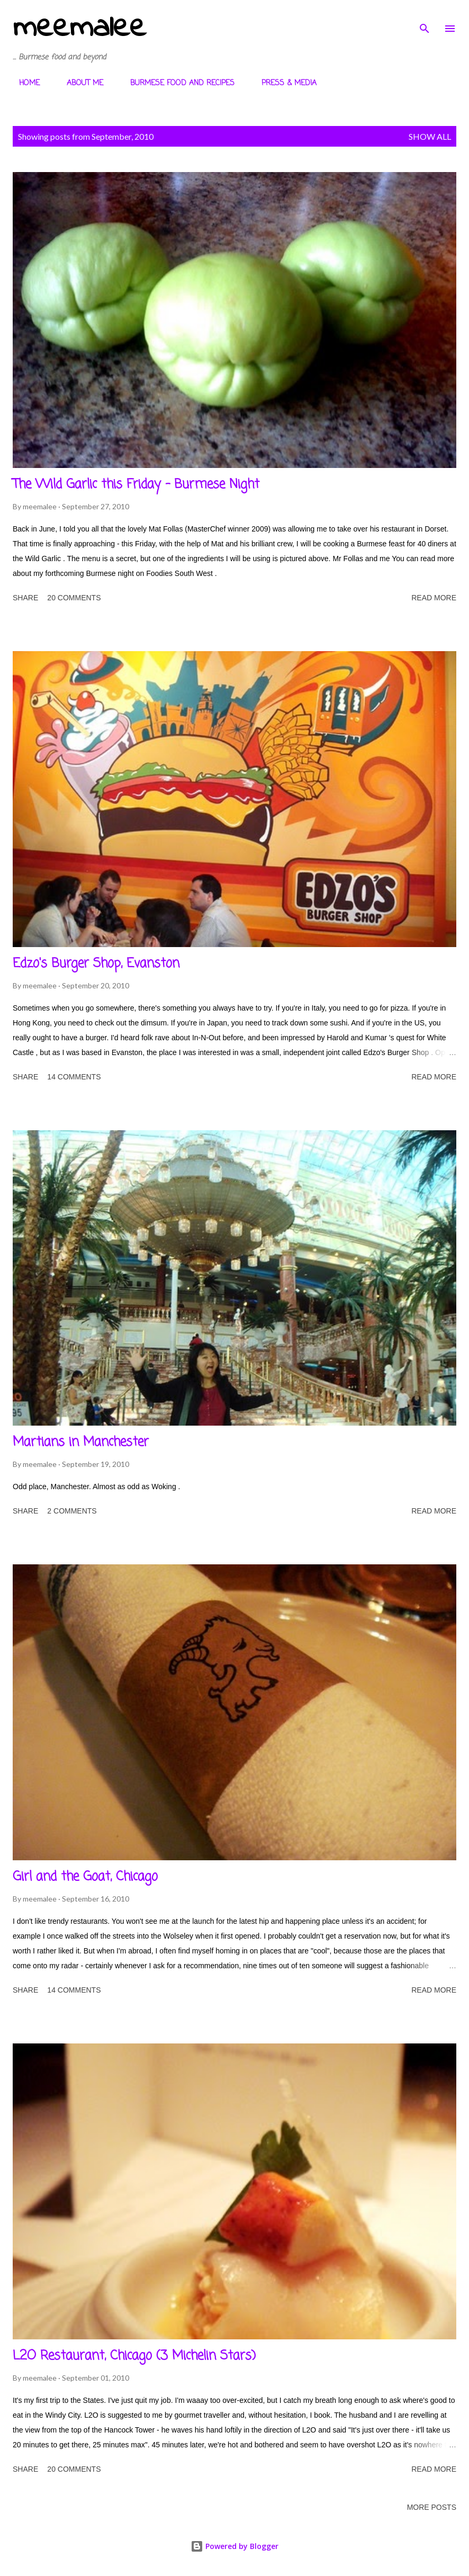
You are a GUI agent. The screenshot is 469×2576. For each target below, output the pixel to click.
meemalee (79, 28)
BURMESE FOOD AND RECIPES (176, 83)
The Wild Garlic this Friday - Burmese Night (136, 484)
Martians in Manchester (81, 1442)
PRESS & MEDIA (282, 83)
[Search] (424, 19)
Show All (430, 136)
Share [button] (25, 597)
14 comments (74, 1077)
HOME (23, 83)
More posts (431, 2507)
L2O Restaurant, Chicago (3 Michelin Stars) (134, 2356)
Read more (433, 597)
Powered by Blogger (234, 2546)
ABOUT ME (78, 83)
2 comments (71, 1511)
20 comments (74, 597)
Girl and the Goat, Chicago (85, 1877)
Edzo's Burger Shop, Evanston (96, 964)
